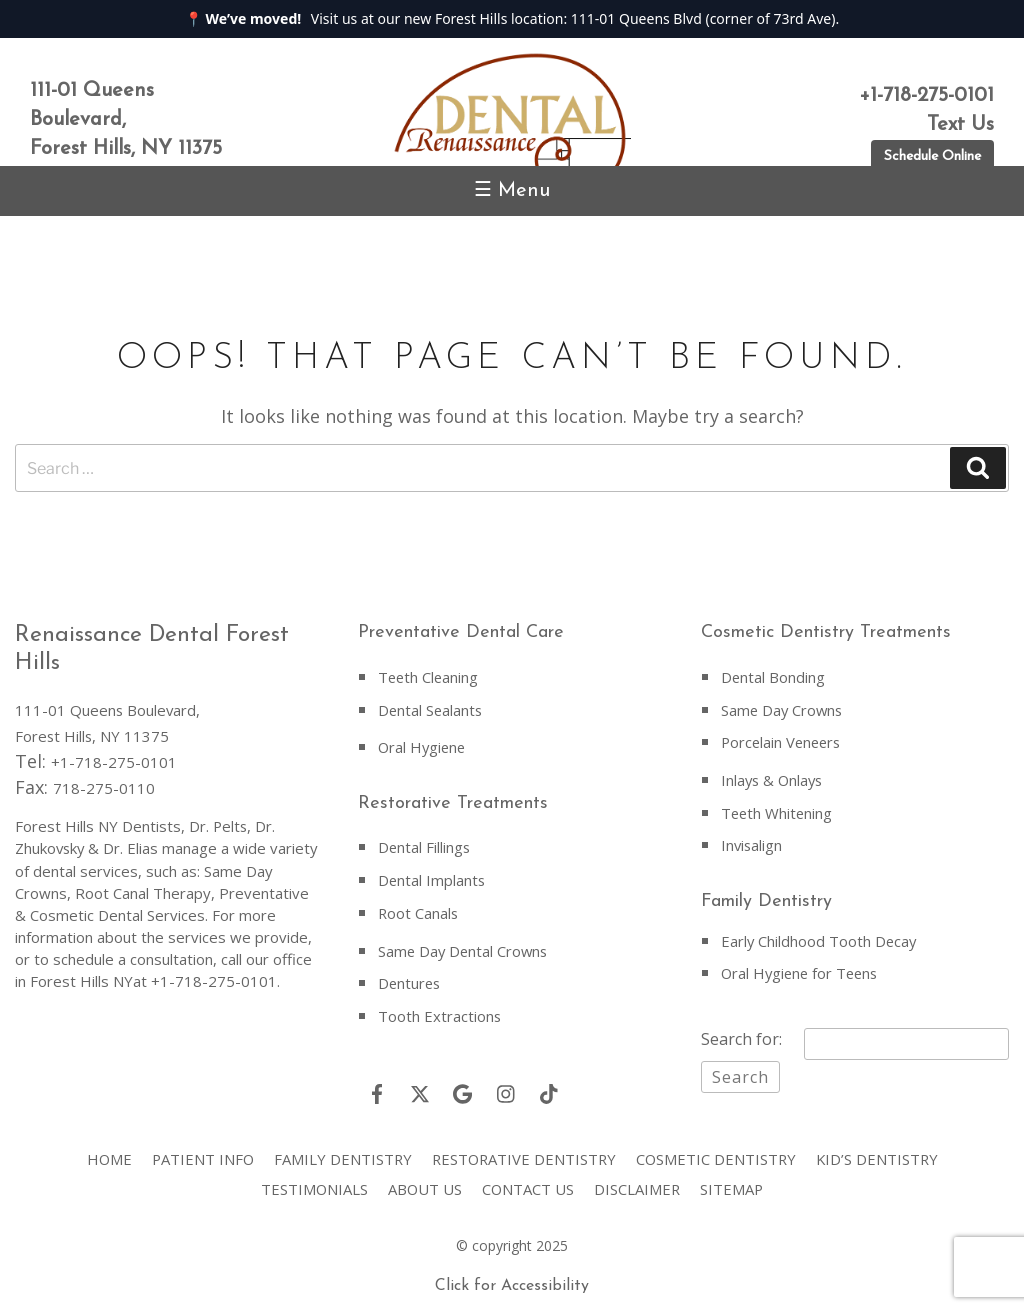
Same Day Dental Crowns (465, 946)
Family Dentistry (340, 1152)
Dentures (410, 978)
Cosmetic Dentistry (719, 1152)
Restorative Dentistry (524, 1152)
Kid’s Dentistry (882, 1152)
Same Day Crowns (783, 709)
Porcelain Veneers (783, 741)
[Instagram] (506, 1087)
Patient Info (199, 1152)
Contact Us (528, 1182)
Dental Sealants (431, 709)
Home (104, 1152)
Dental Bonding (773, 677)
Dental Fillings (425, 845)
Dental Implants (432, 877)
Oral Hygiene (423, 746)
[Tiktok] (549, 1087)
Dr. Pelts (219, 826)
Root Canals (419, 909)
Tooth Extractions (440, 1010)
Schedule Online (932, 156)
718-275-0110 (104, 788)
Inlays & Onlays (774, 778)
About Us (424, 1182)
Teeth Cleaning (429, 677)
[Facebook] (377, 1087)
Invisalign (752, 842)
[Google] (463, 1087)
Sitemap (734, 1182)
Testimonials (313, 1182)
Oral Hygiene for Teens (802, 968)
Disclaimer (638, 1182)
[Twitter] (420, 1087)
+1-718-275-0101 (114, 762)
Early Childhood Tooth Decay (820, 936)
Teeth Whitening (778, 810)
